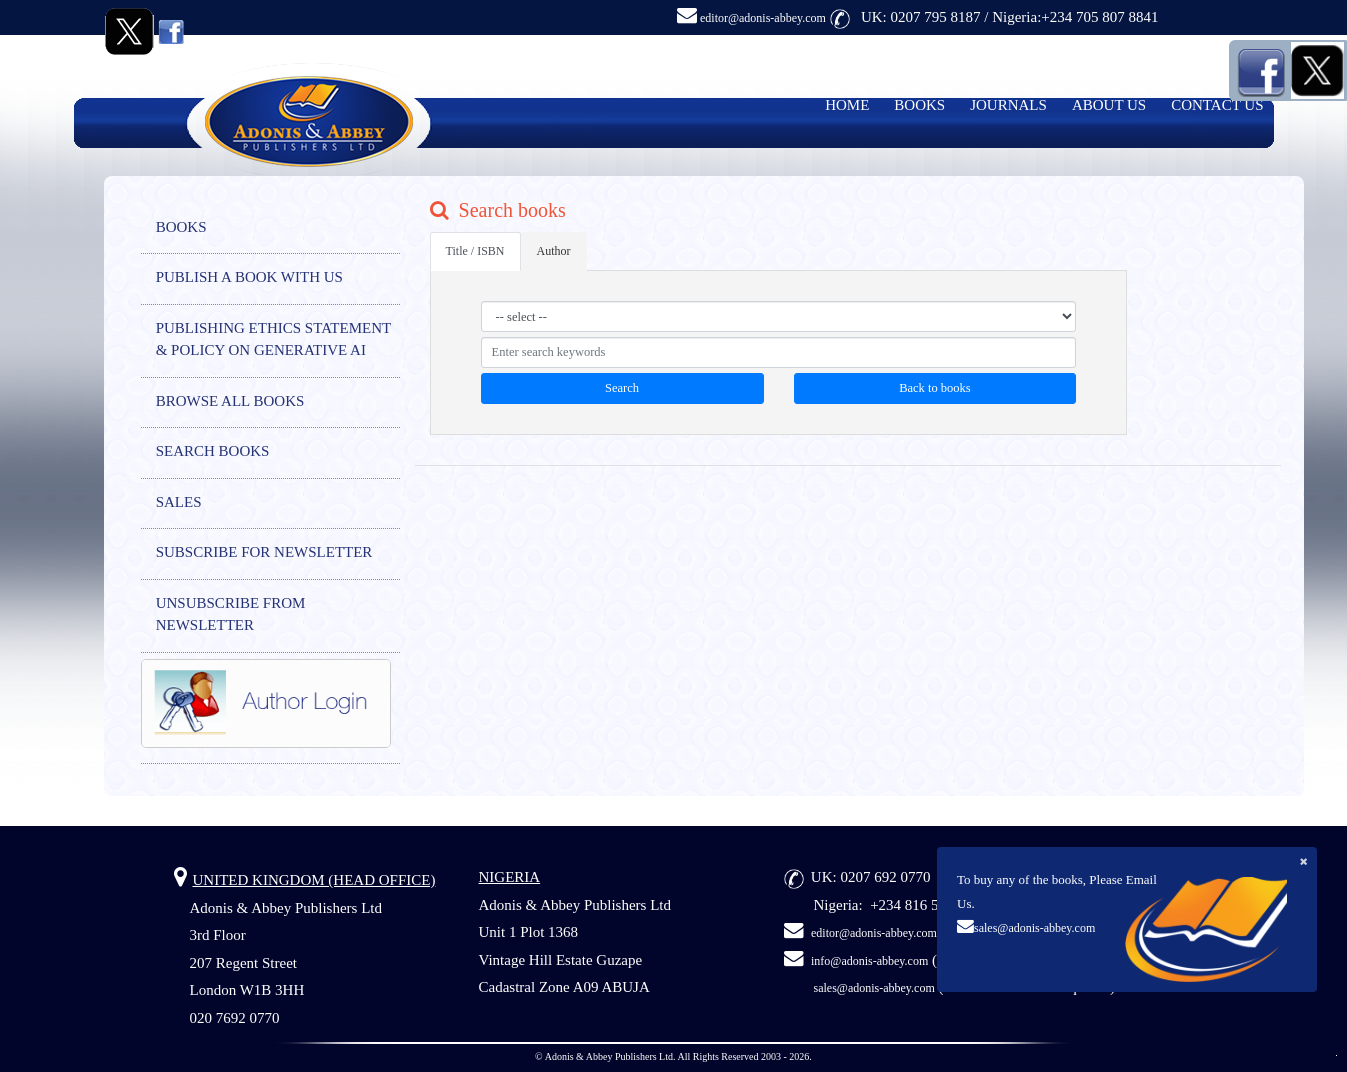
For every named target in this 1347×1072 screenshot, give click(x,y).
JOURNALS (1008, 105)
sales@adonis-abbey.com (1034, 928)
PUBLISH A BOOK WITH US (249, 277)
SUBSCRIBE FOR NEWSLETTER (264, 552)
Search (622, 388)
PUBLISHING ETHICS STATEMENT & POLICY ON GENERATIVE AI (273, 339)
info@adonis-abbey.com (869, 961)
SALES (179, 502)
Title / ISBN (475, 251)
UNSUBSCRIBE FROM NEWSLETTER (231, 614)
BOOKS (919, 105)
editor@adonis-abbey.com (751, 18)
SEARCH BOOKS (213, 451)
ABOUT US (1109, 105)
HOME (847, 105)
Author (554, 251)
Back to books (935, 388)
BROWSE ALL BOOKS (230, 401)
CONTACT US (1217, 105)
